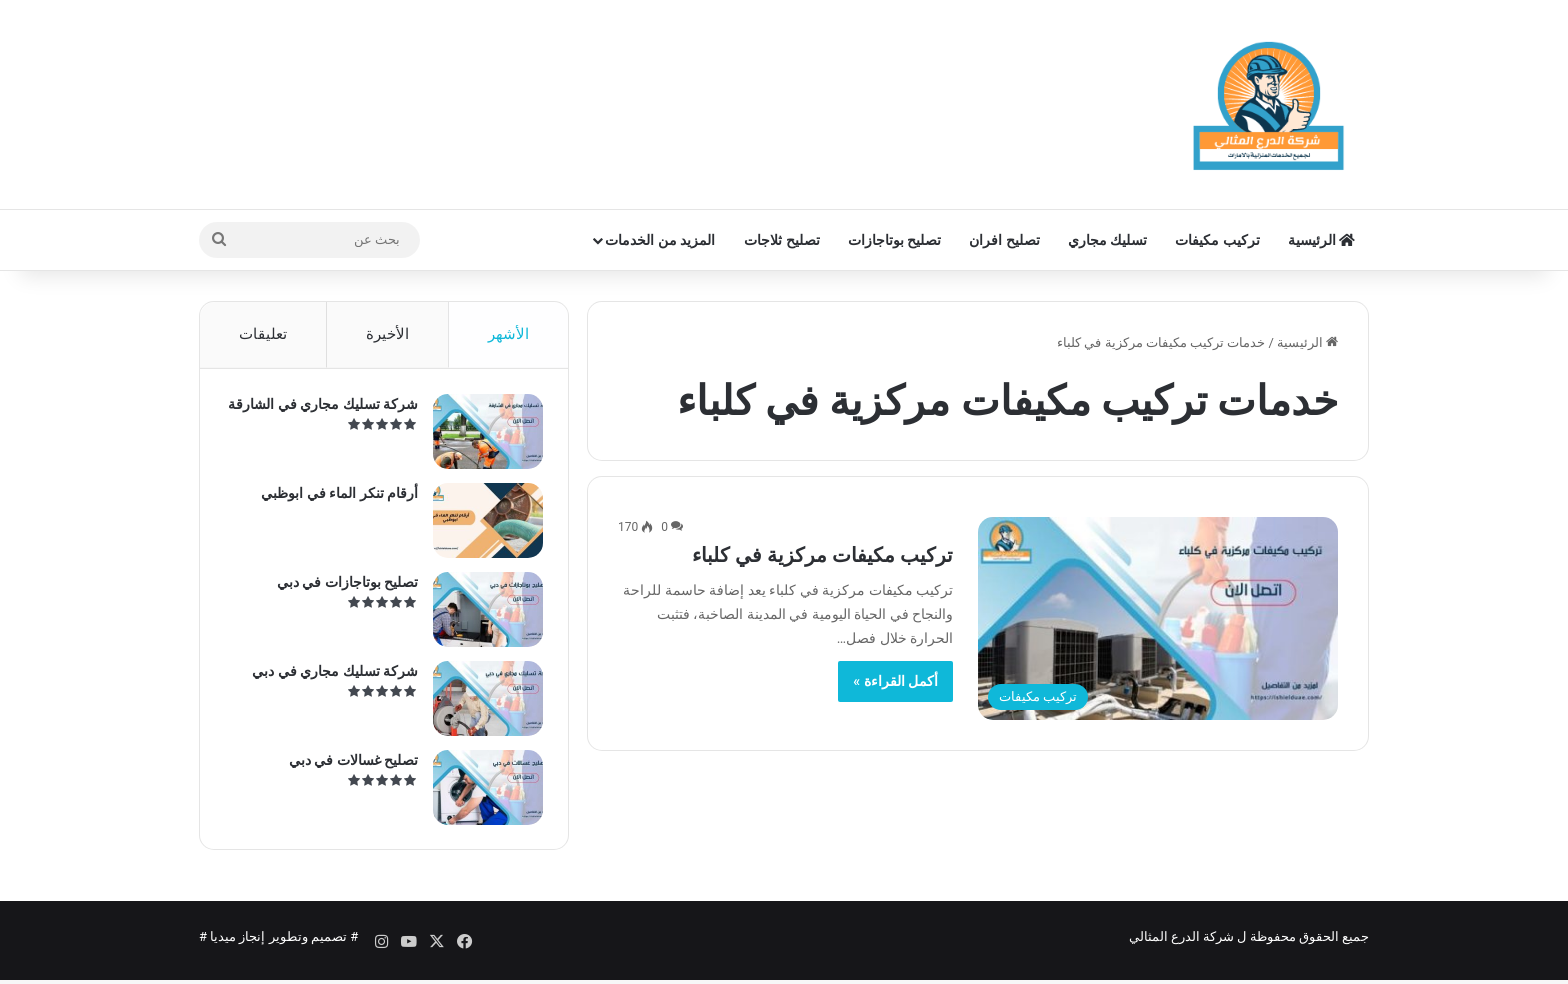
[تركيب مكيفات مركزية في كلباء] (1158, 618)
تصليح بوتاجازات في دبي (342, 587)
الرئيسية (1321, 240)
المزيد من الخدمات (660, 240)
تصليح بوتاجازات (894, 240)
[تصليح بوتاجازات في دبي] (483, 614)
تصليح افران (1004, 240)
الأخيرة (387, 334)
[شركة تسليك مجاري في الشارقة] (483, 436)
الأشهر (508, 334)
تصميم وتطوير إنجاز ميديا (278, 947)
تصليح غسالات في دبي (348, 765)
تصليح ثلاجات (781, 240)
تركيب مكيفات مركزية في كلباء (822, 555)
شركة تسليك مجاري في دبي (330, 676)
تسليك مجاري (1107, 240)
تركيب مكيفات (1217, 240)
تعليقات (263, 334)
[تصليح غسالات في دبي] (483, 792)
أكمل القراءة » (895, 681)
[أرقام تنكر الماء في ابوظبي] (483, 525)
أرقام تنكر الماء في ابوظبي (334, 498)
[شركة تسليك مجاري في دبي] (483, 703)
